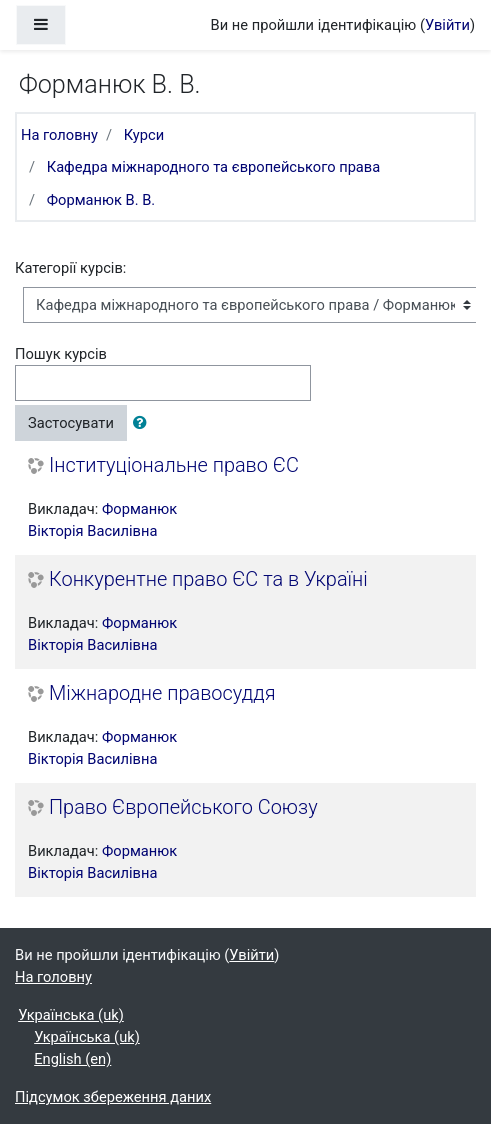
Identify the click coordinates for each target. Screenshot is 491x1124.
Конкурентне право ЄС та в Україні (208, 579)
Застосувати (71, 423)
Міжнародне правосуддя (162, 693)
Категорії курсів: (70, 268)
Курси (144, 135)
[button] (144, 423)
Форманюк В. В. (101, 200)
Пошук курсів (61, 354)
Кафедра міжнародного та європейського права (214, 167)
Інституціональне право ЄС (174, 465)
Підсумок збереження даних (113, 1097)
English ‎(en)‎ (72, 1059)
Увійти (447, 25)
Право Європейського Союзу (183, 807)
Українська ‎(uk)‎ (71, 1015)
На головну (59, 135)
